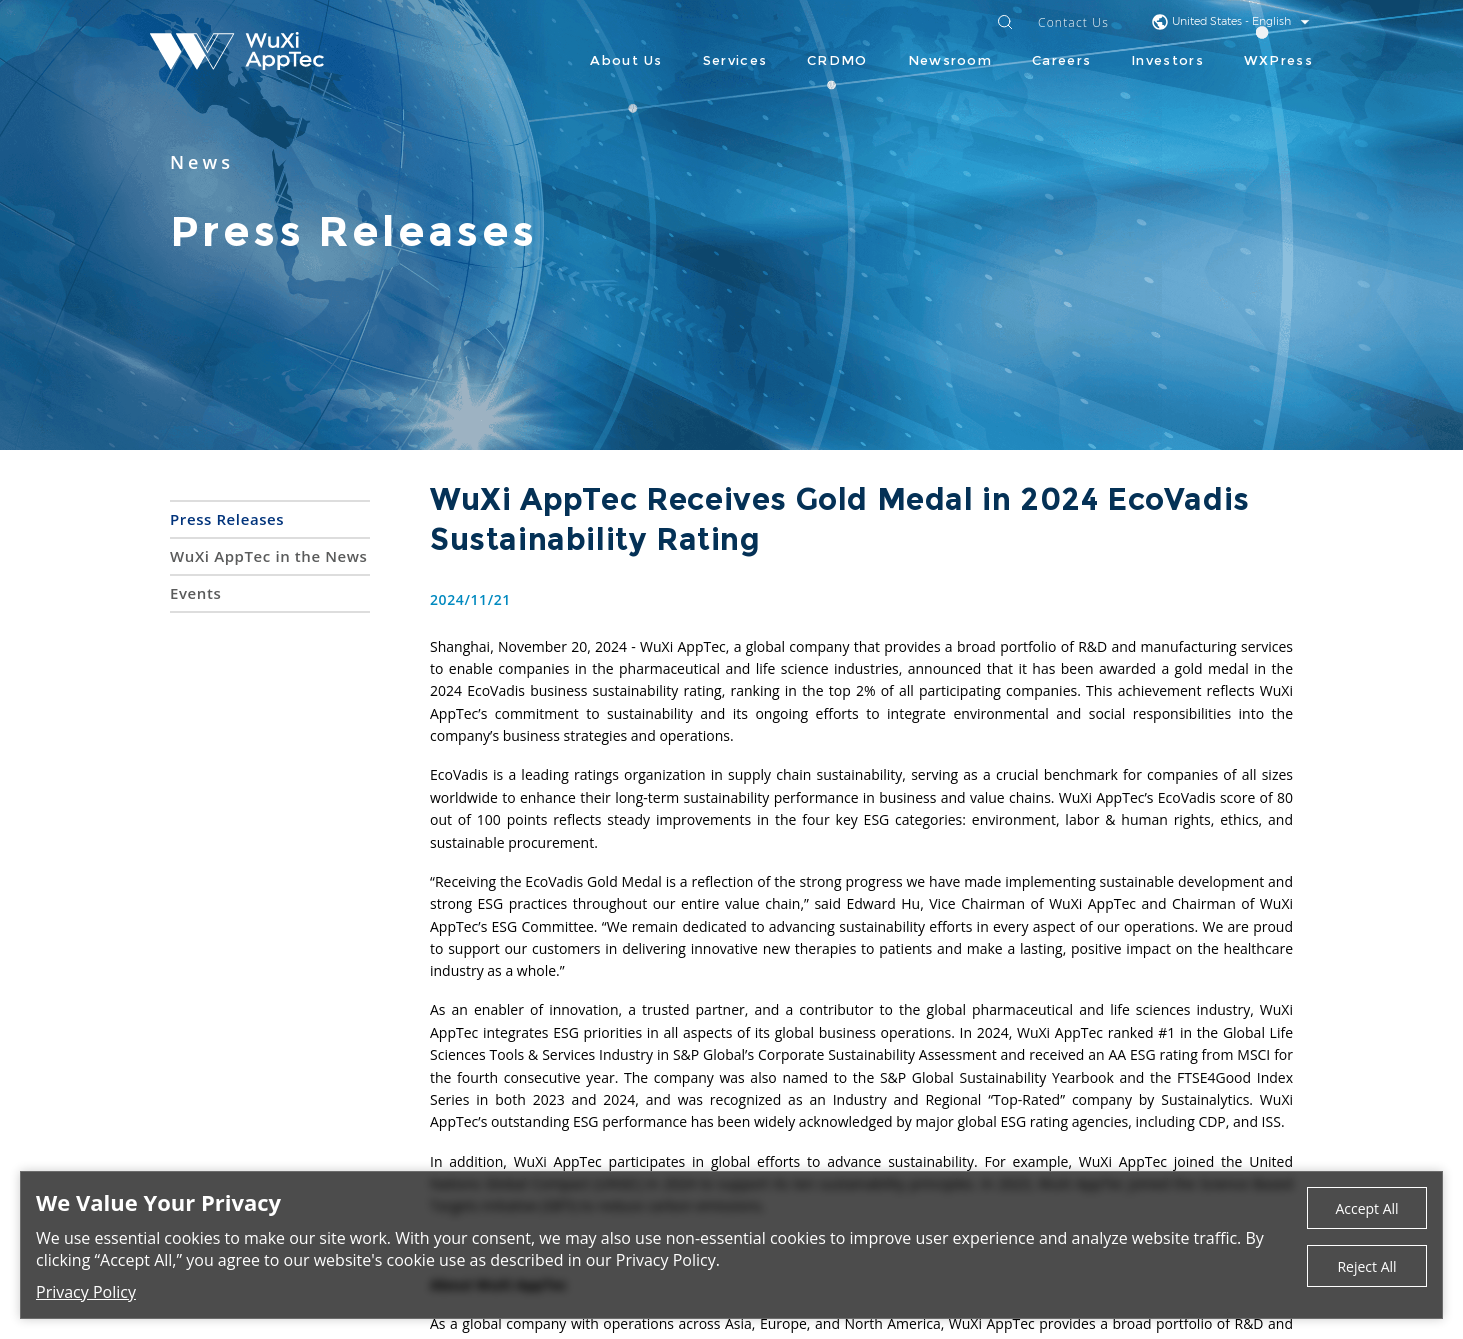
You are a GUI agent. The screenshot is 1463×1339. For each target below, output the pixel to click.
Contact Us (1073, 23)
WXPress (1278, 60)
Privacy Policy (86, 1292)
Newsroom (950, 60)
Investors (1167, 60)
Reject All (1366, 1266)
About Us (626, 60)
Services (735, 60)
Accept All (1366, 1208)
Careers (1061, 60)
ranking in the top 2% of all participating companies (903, 690)
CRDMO (837, 60)
